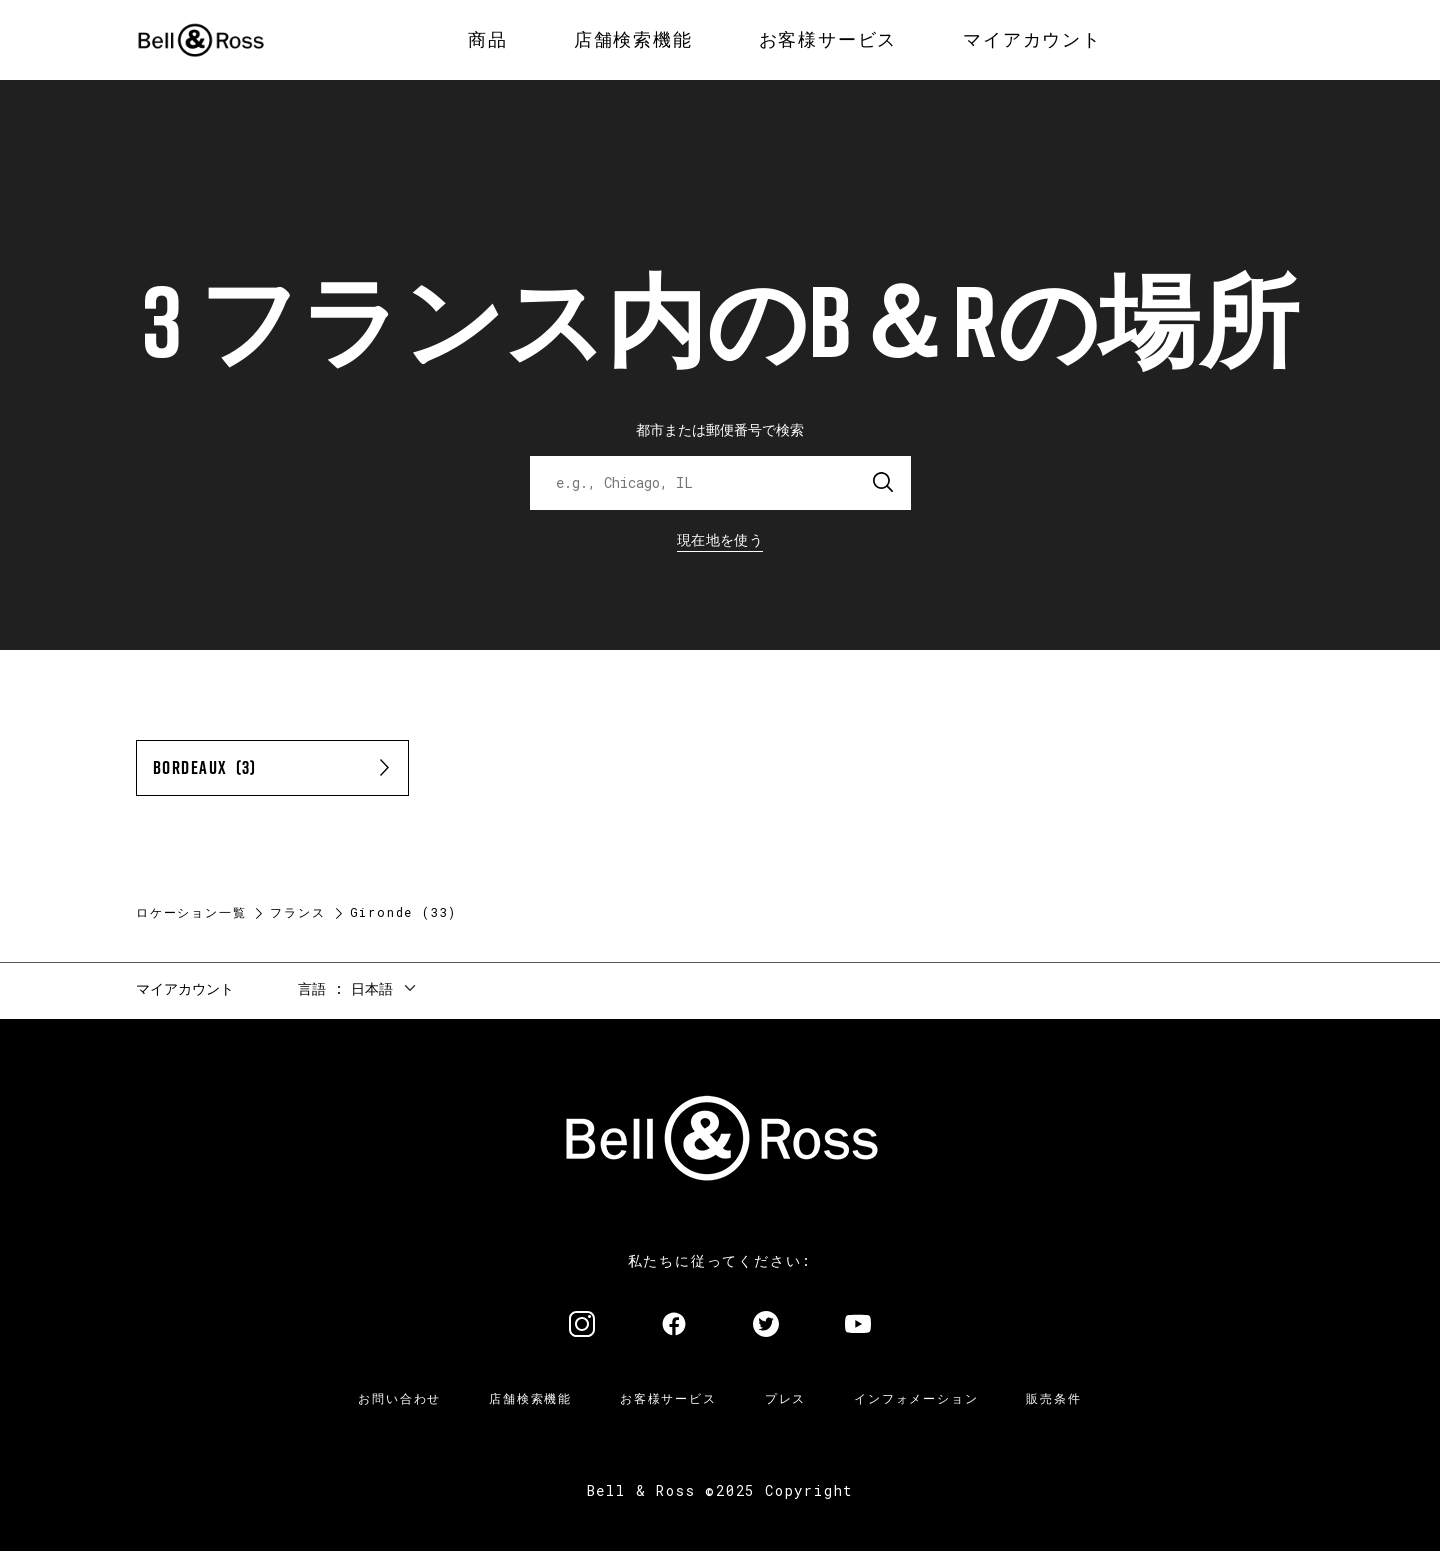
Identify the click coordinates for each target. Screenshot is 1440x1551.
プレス (785, 1398)
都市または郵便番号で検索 (720, 429)
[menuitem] (488, 40)
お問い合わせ (399, 1398)
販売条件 (1053, 1398)
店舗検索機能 (530, 1398)
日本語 (372, 988)
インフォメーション (916, 1398)
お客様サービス (668, 1398)
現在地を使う (720, 539)
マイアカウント (185, 988)
